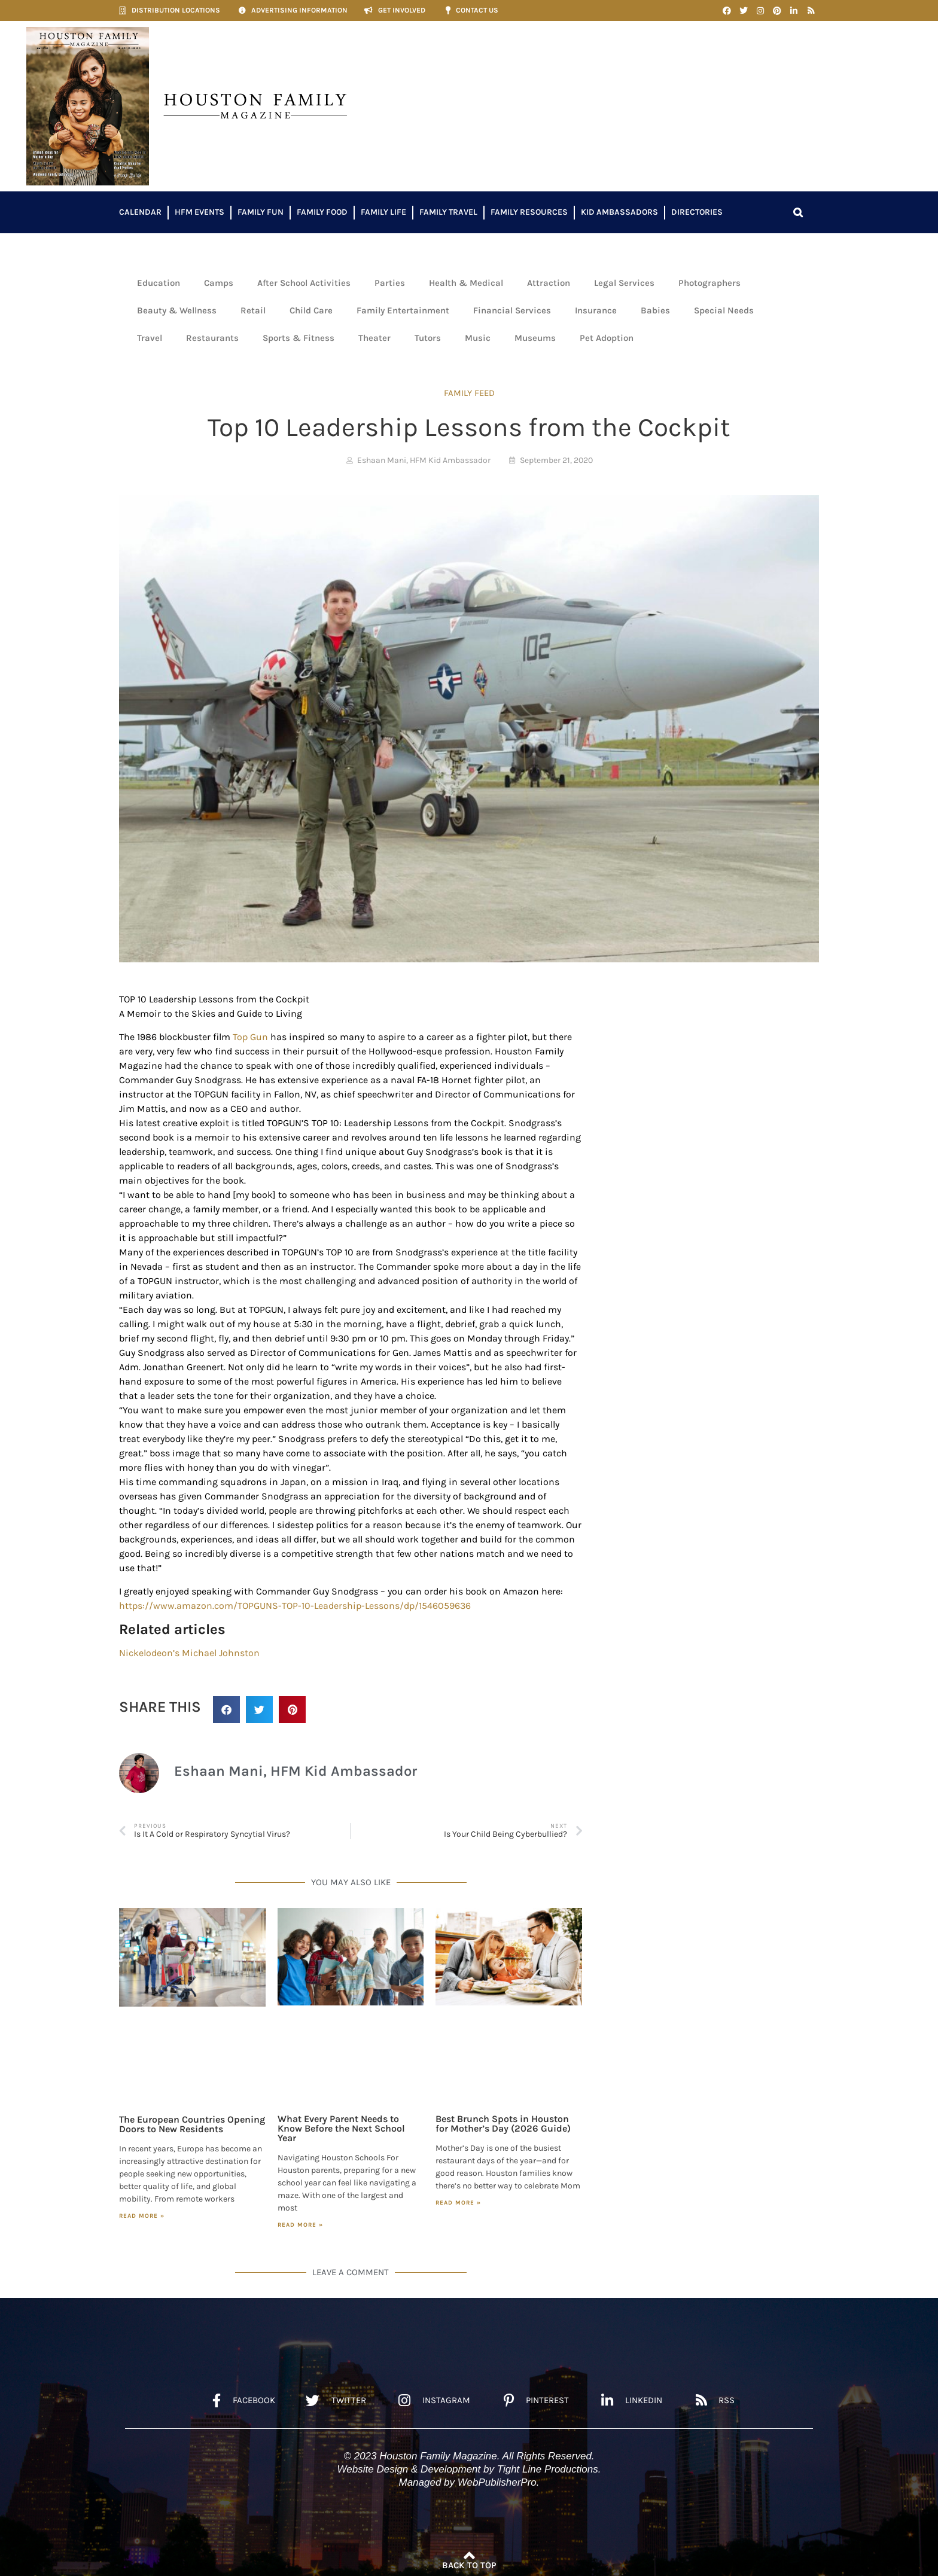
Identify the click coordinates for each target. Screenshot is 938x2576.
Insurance (596, 310)
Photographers (709, 283)
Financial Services (512, 310)
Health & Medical (466, 283)
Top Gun (250, 1036)
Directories (697, 212)
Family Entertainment (403, 310)
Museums (535, 338)
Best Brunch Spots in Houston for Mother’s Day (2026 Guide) (503, 2123)
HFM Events (199, 212)
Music (478, 338)
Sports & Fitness (298, 338)
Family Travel (448, 212)
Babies (655, 310)
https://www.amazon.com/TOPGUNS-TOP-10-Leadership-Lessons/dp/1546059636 (295, 1605)
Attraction (548, 283)
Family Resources (529, 212)
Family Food (322, 212)
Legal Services (624, 283)
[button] (798, 212)
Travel (149, 338)
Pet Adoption (607, 338)
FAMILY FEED (469, 393)
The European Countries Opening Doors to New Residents (192, 2124)
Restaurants (212, 338)
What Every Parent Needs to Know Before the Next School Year (341, 2128)
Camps (218, 283)
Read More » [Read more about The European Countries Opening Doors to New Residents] (142, 2216)
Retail (253, 310)
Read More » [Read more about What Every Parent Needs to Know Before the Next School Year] (300, 2225)
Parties (389, 283)
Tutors (428, 338)
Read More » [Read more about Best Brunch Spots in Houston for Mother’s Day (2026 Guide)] (458, 2202)
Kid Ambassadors (619, 212)
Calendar (140, 212)
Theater (374, 338)
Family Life (383, 212)
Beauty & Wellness (177, 310)
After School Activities (304, 283)
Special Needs (724, 310)
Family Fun (260, 212)
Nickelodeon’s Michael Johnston (189, 1653)
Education (158, 283)
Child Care (311, 310)
